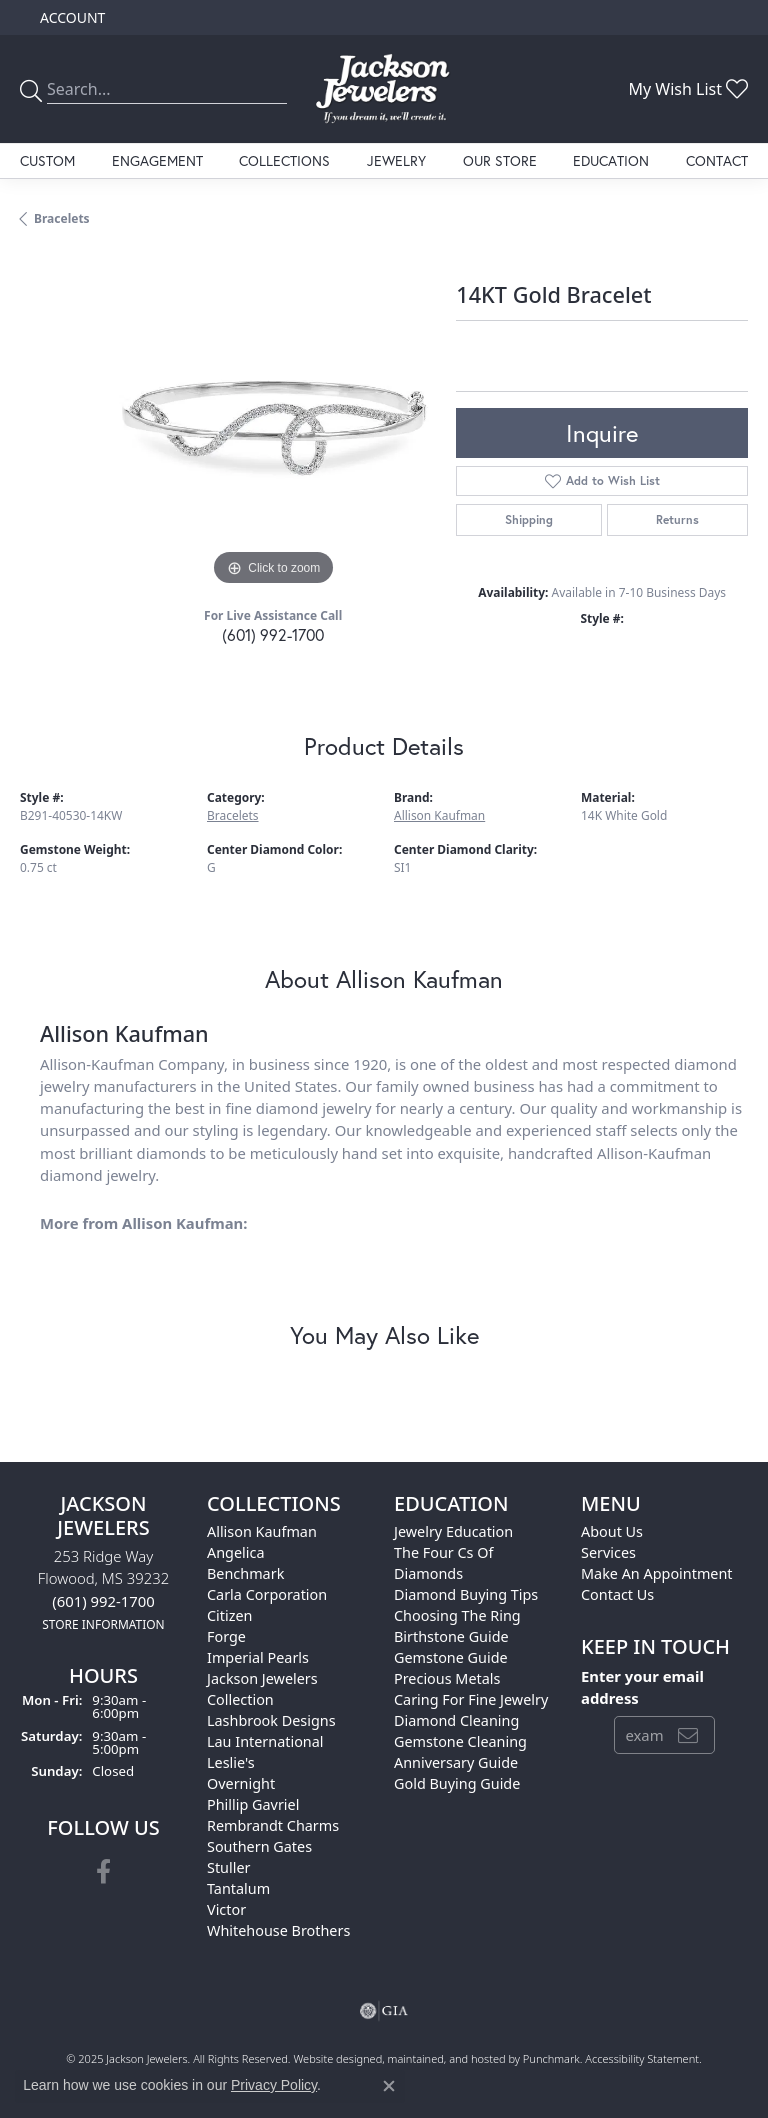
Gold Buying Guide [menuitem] (457, 1783)
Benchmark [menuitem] (245, 1573)
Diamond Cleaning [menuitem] (456, 1720)
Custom (47, 160)
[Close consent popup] (389, 2086)
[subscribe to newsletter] (688, 1735)
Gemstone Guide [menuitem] (451, 1657)
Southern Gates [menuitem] (259, 1846)
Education (611, 160)
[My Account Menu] (72, 17)
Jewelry (396, 160)
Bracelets (62, 218)
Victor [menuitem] (226, 1909)
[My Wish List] (688, 89)
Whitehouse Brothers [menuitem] (278, 1930)
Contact (717, 160)
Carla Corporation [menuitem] (267, 1594)
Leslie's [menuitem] (231, 1762)
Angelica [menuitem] (235, 1552)
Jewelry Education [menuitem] (453, 1531)
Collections (284, 160)
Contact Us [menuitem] (617, 1594)
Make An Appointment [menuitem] (657, 1573)
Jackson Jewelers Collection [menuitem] (262, 1689)
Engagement (157, 160)
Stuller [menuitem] (228, 1867)
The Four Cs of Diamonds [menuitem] (443, 1563)
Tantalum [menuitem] (238, 1888)
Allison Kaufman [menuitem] (262, 1531)
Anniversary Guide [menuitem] (456, 1762)
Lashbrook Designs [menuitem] (271, 1720)
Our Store (500, 160)
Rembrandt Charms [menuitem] (273, 1825)
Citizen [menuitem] (230, 1615)
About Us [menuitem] (612, 1531)
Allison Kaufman (439, 815)
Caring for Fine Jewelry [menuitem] (471, 1699)
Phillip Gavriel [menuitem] (253, 1804)
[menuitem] (384, 2011)
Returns (677, 519)
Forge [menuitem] (226, 1636)
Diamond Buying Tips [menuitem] (466, 1594)
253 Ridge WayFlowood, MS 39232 (103, 1589)
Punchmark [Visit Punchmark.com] (551, 2058)
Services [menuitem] (608, 1552)
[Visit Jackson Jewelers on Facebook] (103, 1873)
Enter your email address (642, 1687)
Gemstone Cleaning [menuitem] (460, 1741)
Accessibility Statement (642, 2058)
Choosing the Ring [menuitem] (457, 1615)
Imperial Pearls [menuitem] (258, 1657)
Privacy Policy (274, 2085)
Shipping (529, 519)
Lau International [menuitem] (265, 1741)
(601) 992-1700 (273, 634)
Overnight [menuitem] (241, 1783)
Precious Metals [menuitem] (447, 1678)
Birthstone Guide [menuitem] (451, 1636)
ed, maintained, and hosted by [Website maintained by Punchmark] (446, 2058)
